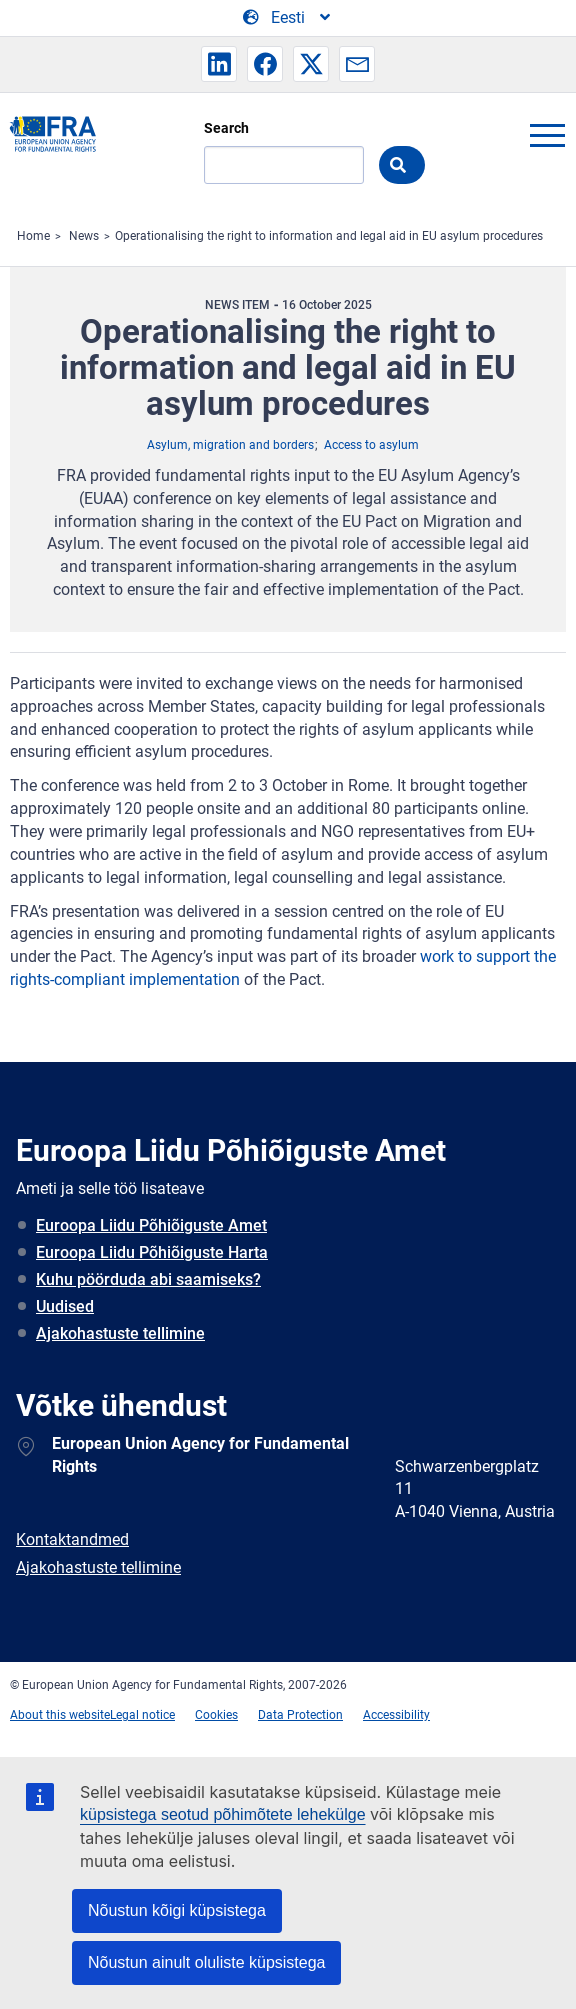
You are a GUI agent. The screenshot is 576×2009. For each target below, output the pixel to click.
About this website (60, 1715)
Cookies (216, 1715)
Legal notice (142, 1715)
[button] (219, 64)
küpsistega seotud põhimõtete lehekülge (223, 1814)
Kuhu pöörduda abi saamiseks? (148, 1279)
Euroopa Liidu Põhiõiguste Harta (152, 1252)
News (84, 236)
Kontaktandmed (72, 1539)
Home (33, 236)
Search (226, 128)
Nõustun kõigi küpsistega (177, 1910)
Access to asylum (371, 445)
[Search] (284, 165)
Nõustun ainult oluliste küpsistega (206, 1962)
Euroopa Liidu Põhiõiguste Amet (151, 1225)
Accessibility (396, 1715)
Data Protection (300, 1715)
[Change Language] (288, 18)
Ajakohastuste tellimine (120, 1333)
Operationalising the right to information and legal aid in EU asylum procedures (329, 236)
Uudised (65, 1306)
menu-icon (547, 135)
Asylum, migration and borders (230, 445)
